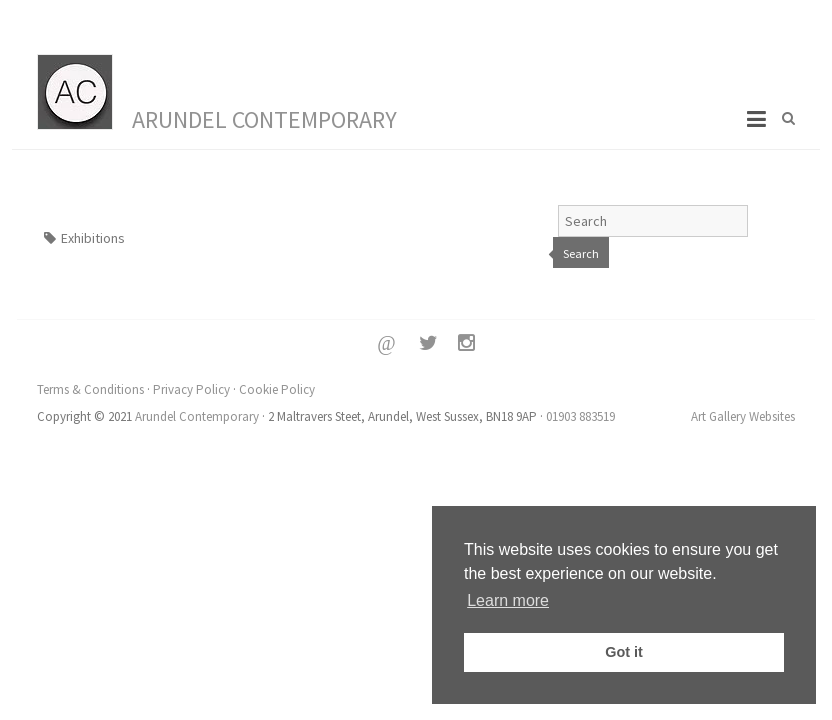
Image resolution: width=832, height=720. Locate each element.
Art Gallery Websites (743, 416)
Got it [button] (624, 652)
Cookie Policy (277, 389)
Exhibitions (93, 238)
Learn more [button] (508, 600)
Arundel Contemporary (264, 119)
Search (581, 253)
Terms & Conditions (90, 389)
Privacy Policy (191, 389)
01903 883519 (580, 416)
